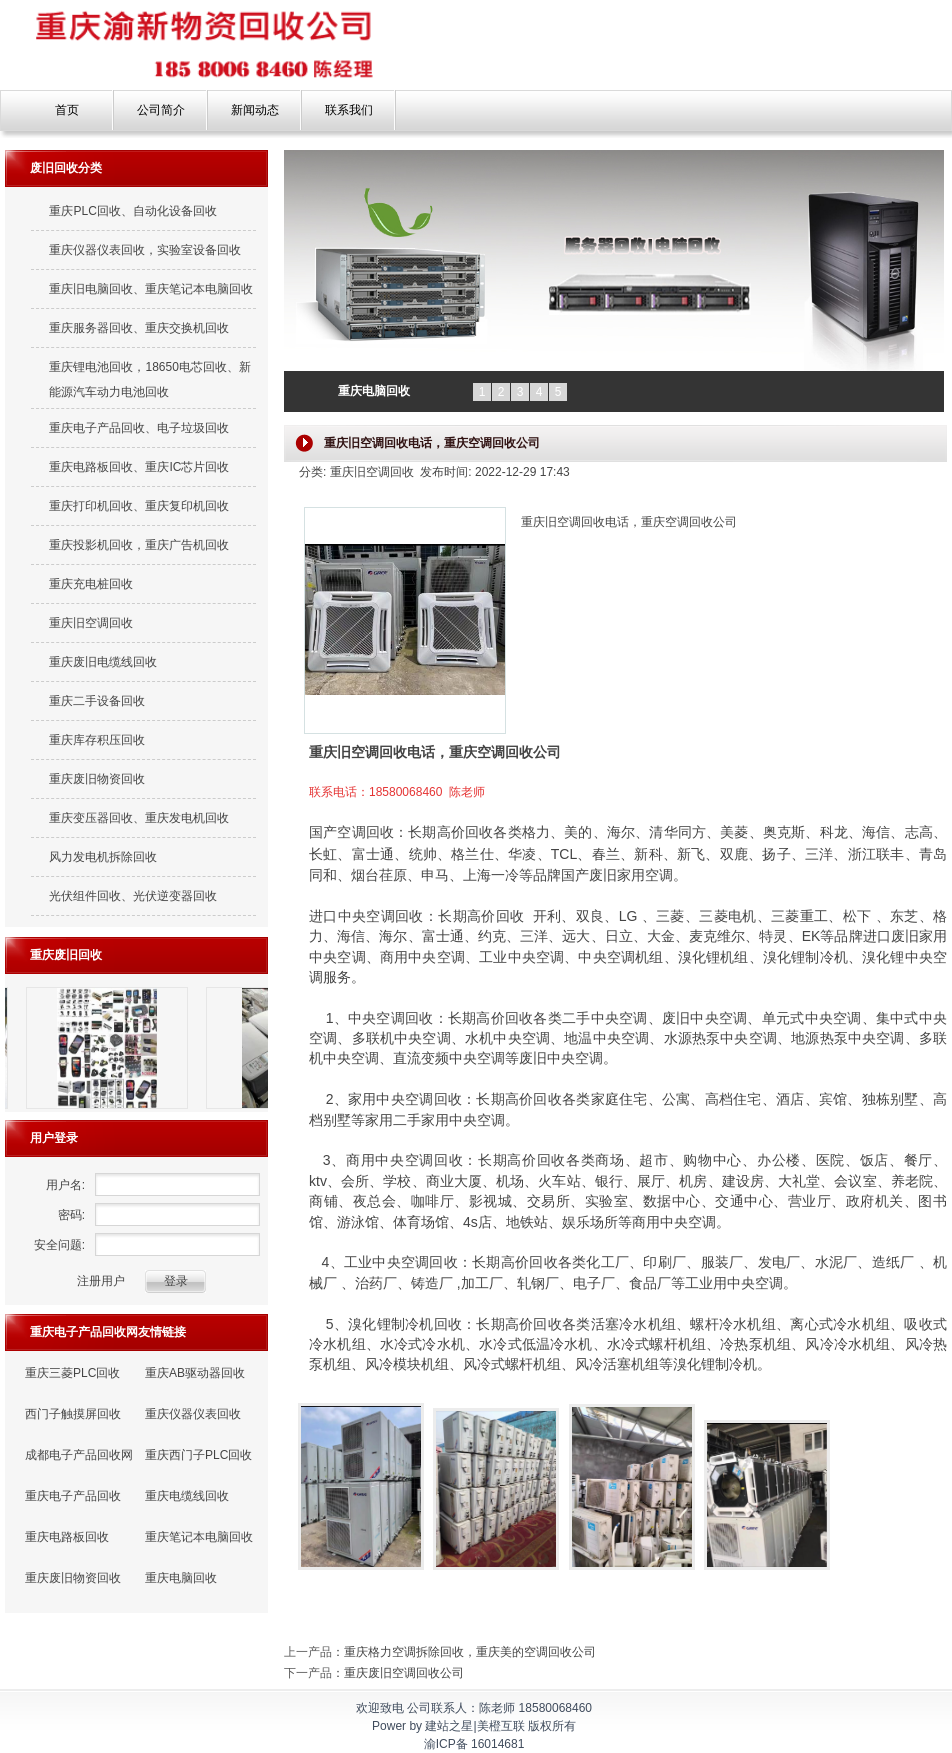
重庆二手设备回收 (97, 701)
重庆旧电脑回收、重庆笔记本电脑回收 (151, 289)
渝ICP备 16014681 (474, 1744)
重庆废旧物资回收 (97, 779)
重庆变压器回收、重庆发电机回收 (139, 818)
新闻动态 (255, 110)
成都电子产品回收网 (79, 1455)
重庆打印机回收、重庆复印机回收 (139, 506)
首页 (67, 110)
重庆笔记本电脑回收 (199, 1537)
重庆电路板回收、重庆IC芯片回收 (139, 467)
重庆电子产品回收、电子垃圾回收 (139, 428)
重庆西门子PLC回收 (198, 1455)
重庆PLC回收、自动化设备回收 (132, 211)
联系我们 (349, 110)
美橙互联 (501, 1726)
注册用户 (101, 1281)
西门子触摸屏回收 (73, 1414)
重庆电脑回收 (181, 1578)
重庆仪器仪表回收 (193, 1414)
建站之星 (449, 1726)
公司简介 (161, 110)
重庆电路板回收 (67, 1537)
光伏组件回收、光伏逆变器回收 (133, 896)
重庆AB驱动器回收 (195, 1373)
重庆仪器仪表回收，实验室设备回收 (145, 250)
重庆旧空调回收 (91, 623)
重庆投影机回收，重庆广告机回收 (139, 545)
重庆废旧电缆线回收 (103, 662)
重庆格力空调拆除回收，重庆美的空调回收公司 (470, 1652)
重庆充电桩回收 (91, 584)
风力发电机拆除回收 (103, 857)
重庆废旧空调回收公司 (404, 1673)
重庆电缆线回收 (187, 1496)
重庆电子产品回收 (73, 1496)
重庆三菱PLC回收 (72, 1373)
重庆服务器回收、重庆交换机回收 (139, 328)
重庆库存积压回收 (97, 740)
